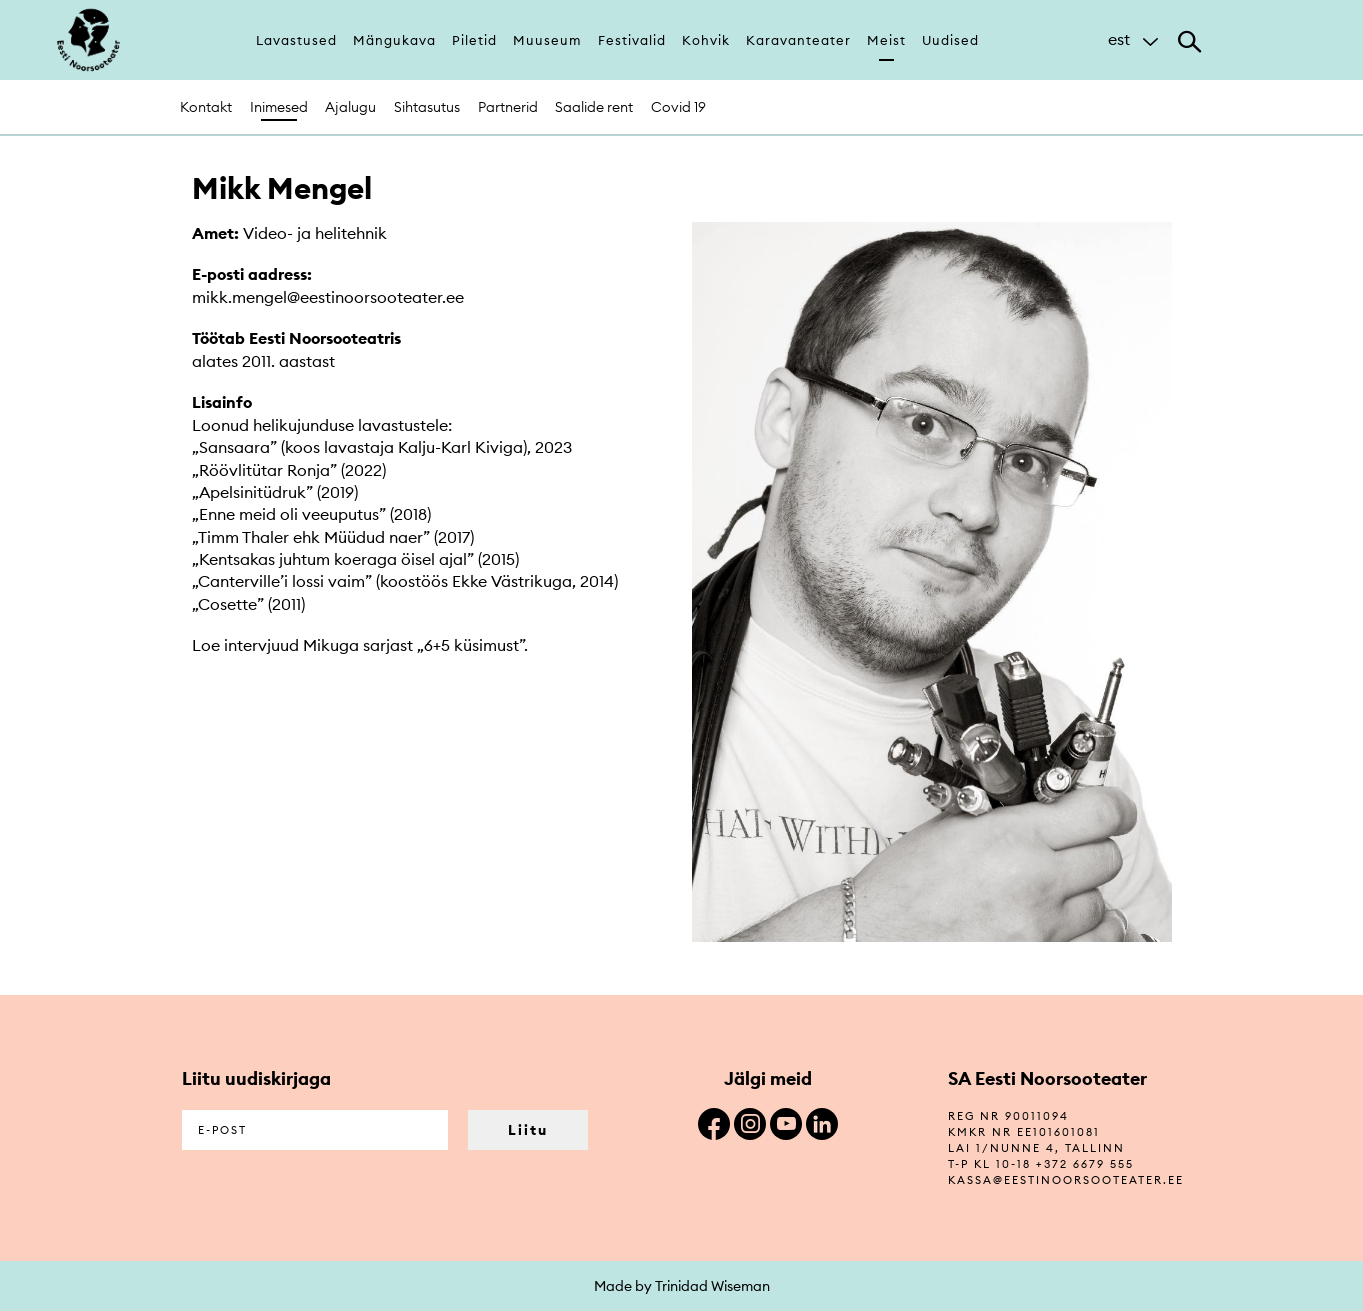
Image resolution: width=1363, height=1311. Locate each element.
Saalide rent (594, 107)
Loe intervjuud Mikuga (277, 645)
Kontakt (206, 107)
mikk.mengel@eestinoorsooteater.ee (328, 297)
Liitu (528, 1130)
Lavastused (296, 40)
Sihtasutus (427, 107)
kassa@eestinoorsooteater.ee (1066, 1180)
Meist (886, 40)
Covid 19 (678, 107)
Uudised (950, 40)
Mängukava (394, 40)
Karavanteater (798, 40)
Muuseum (547, 40)
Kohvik (706, 40)
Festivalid (632, 40)
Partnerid (508, 107)
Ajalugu (350, 107)
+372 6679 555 (1085, 1164)
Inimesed (279, 107)
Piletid (474, 40)
